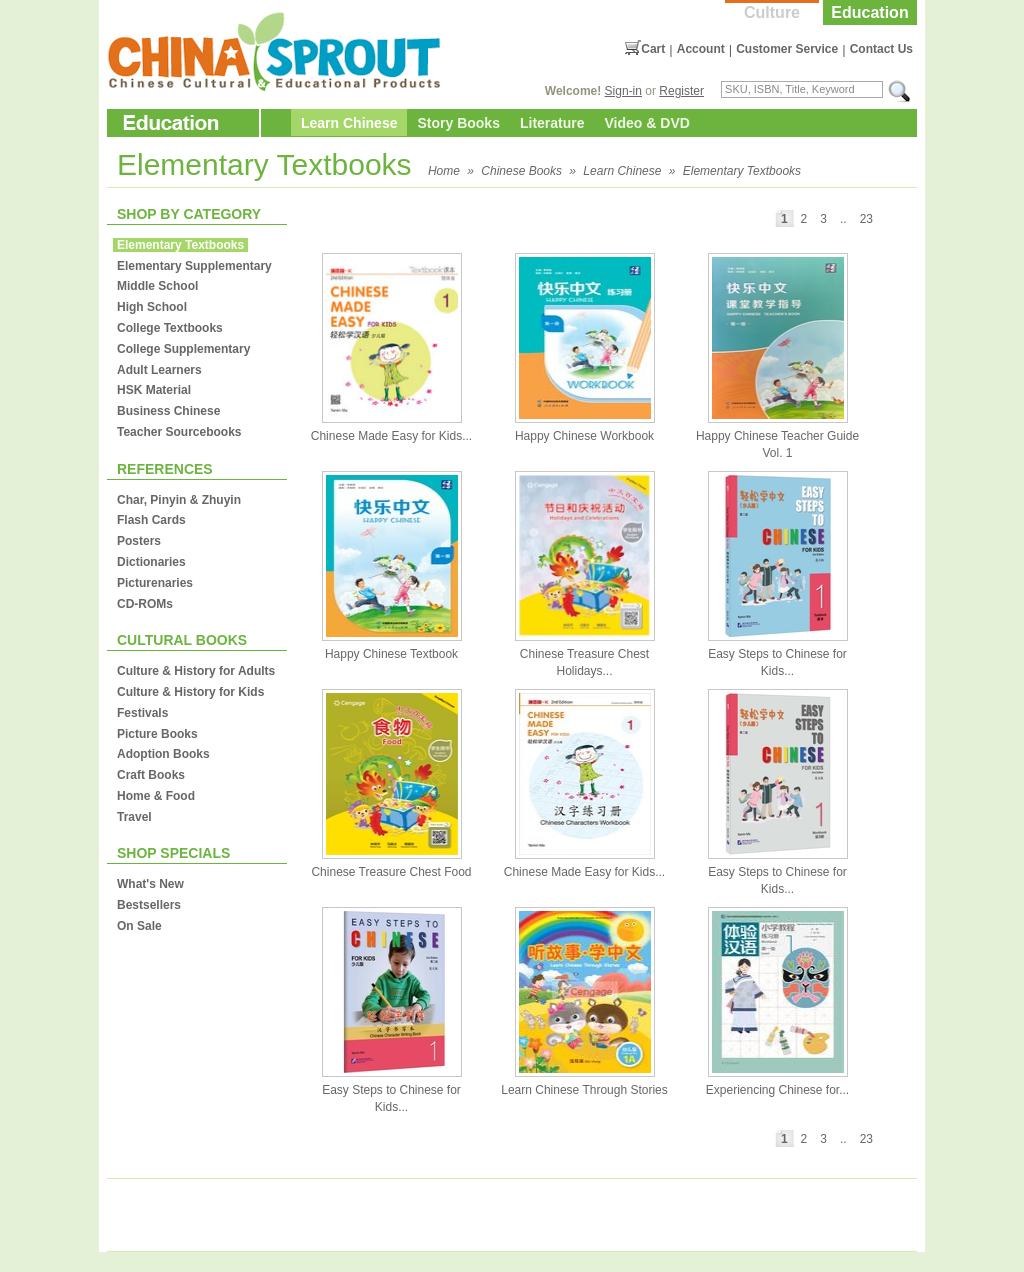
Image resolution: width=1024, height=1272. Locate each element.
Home (444, 171)
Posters (139, 541)
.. (843, 219)
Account (701, 49)
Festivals (142, 713)
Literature (552, 123)
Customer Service (787, 49)
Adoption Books (163, 754)
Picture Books (157, 734)
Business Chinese (168, 411)
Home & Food (156, 796)
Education (869, 12)
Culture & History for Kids (190, 692)
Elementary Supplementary (194, 266)
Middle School (157, 286)
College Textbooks (170, 328)
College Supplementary (183, 349)
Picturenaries (155, 583)
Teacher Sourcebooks (179, 432)
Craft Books (151, 775)
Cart (653, 49)
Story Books (458, 123)
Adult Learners (159, 370)
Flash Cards (151, 520)
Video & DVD (647, 123)
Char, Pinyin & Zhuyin (179, 500)
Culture (772, 12)
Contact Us (881, 49)
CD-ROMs (145, 604)
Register (681, 91)
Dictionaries (151, 562)
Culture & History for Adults (196, 671)
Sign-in (623, 91)
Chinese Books (521, 171)
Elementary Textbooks (742, 171)
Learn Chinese (349, 123)
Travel (134, 817)
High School (152, 307)
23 (866, 219)
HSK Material (154, 390)
